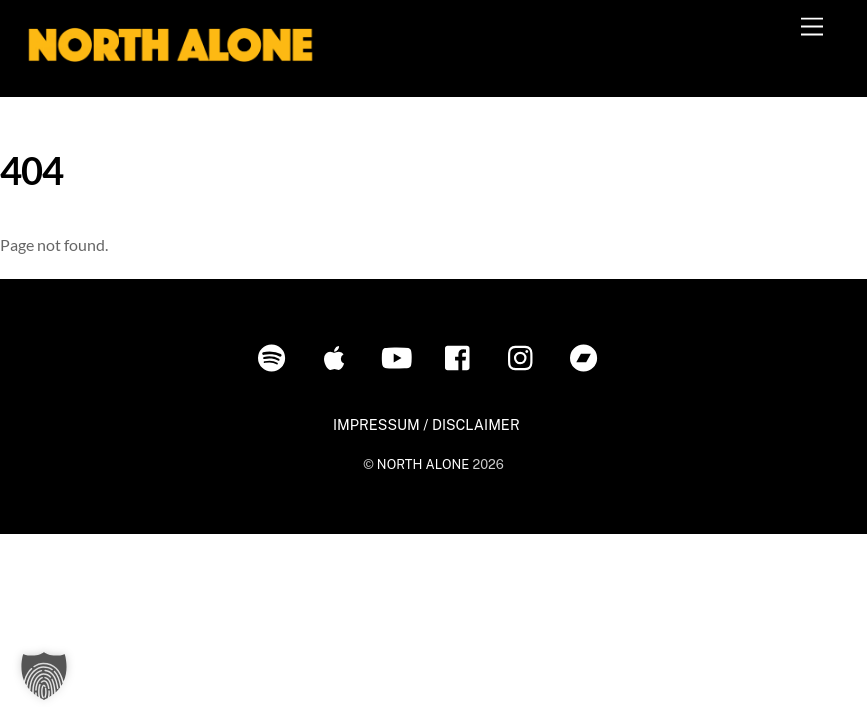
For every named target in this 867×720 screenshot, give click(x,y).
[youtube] (400, 356)
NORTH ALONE (423, 464)
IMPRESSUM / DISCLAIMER (426, 424)
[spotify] (275, 356)
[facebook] (462, 356)
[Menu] (812, 27)
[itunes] (337, 356)
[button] (44, 676)
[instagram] (525, 356)
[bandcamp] (587, 356)
